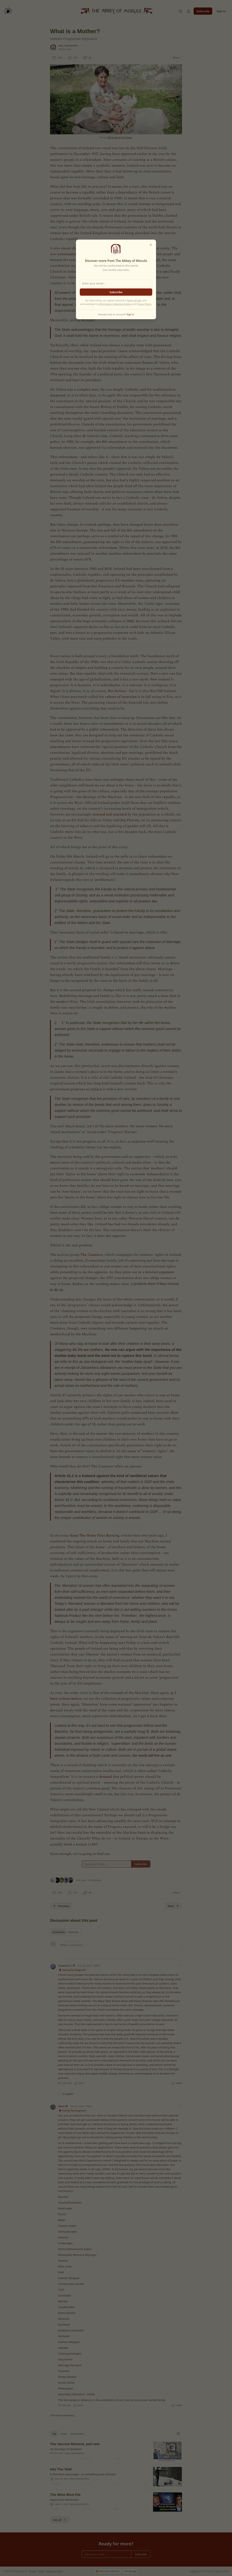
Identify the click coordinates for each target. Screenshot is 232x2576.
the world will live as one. (152, 1755)
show (174, 1412)
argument (166, 1272)
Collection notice (54, 2571)
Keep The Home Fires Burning (94, 1535)
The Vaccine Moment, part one (75, 2444)
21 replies (67, 2094)
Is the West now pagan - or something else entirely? (83, 2474)
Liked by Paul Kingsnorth (72, 1970)
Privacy (32, 2571)
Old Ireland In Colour (119, 137)
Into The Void (61, 2469)
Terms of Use (134, 300)
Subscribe (202, 11)
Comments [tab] (58, 1932)
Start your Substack (107, 2571)
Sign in (221, 11)
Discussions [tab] (77, 2433)
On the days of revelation (66, 2449)
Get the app (130, 2571)
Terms (41, 2571)
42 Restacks (94, 1880)
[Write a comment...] (120, 1950)
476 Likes (81, 1880)
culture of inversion (121, 696)
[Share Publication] (188, 11)
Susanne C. (65, 1965)
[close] (151, 245)
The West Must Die (65, 2495)
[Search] (180, 11)
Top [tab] (54, 2433)
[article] (116, 2451)
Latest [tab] (63, 2433)
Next (173, 1906)
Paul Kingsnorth (68, 45)
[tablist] (65, 1932)
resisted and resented (109, 814)
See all (60, 2520)
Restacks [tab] (73, 1932)
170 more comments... (63, 2415)
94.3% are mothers (87, 1350)
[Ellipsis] (180, 1965)
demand (105, 1776)
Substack (194, 2571)
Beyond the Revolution (64, 2499)
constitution (67, 254)
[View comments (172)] (73, 57)
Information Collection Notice (114, 304)
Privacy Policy (143, 304)
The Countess (91, 1254)
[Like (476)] (57, 57)
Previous (61, 1906)
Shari (61, 2106)
